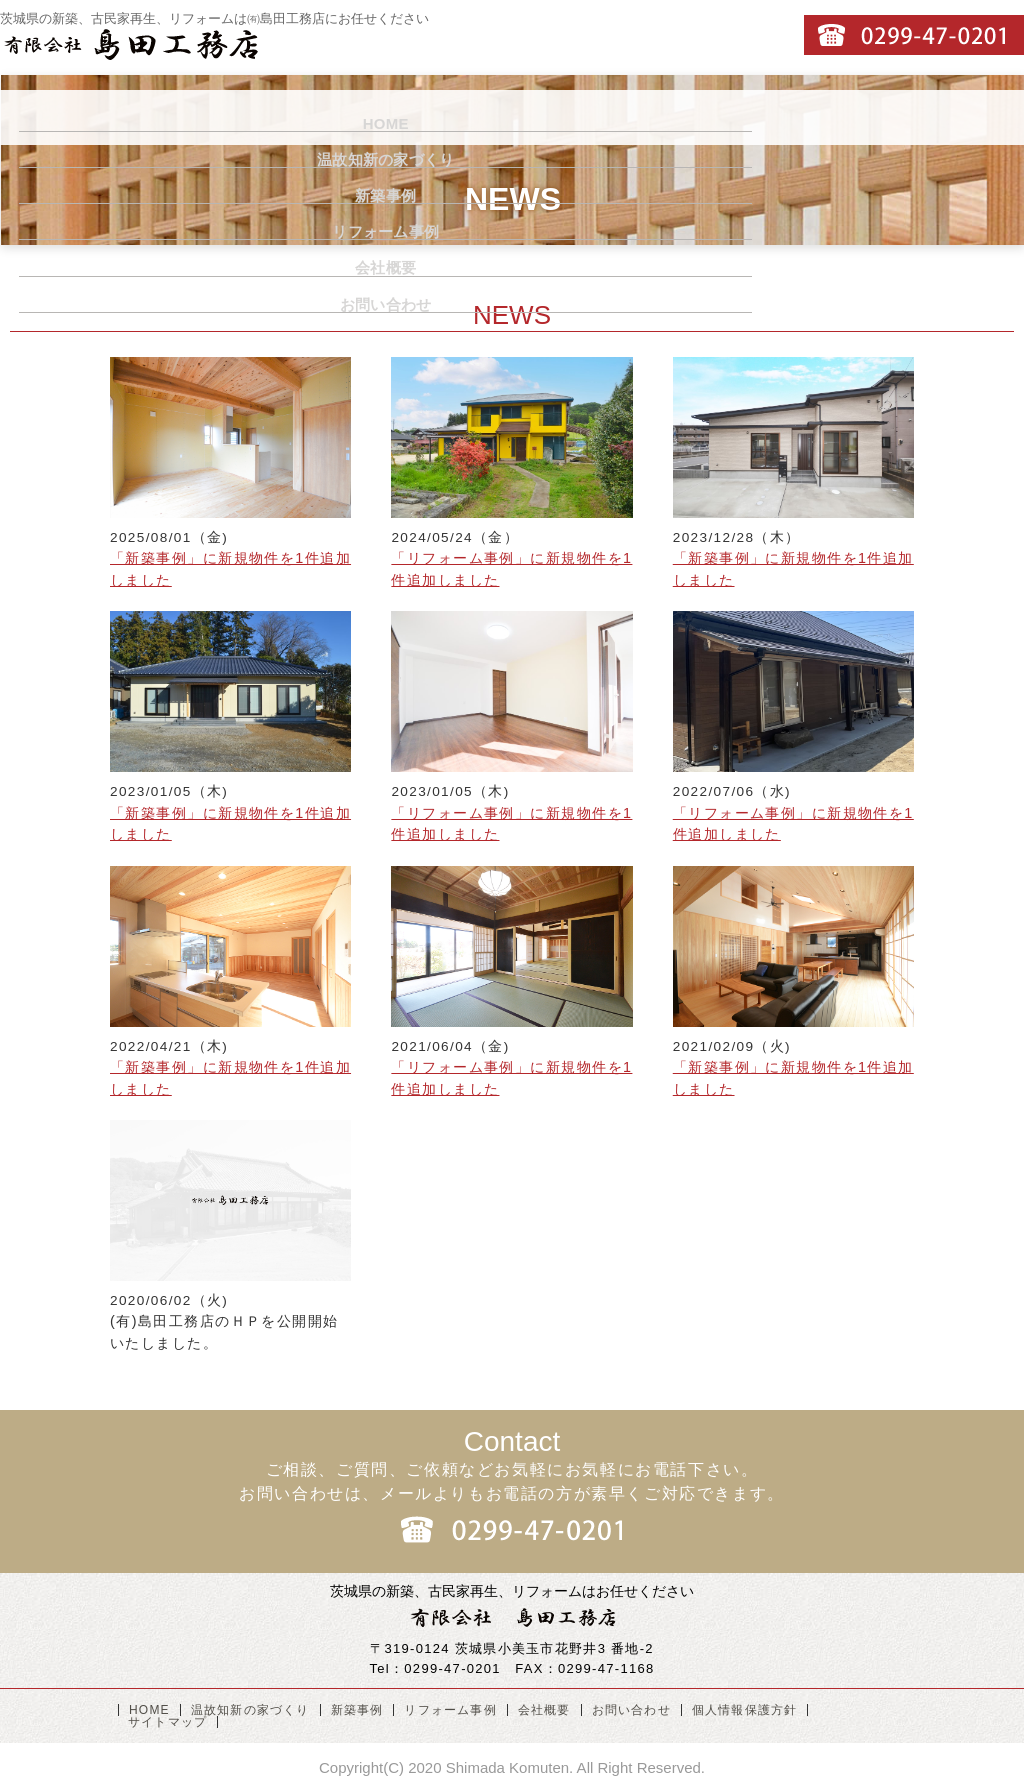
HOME (76, 117)
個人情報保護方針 (745, 1710)
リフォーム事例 (589, 117)
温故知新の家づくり (247, 117)
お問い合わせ (930, 117)
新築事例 (418, 117)
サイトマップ (167, 1722)
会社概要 (759, 117)
